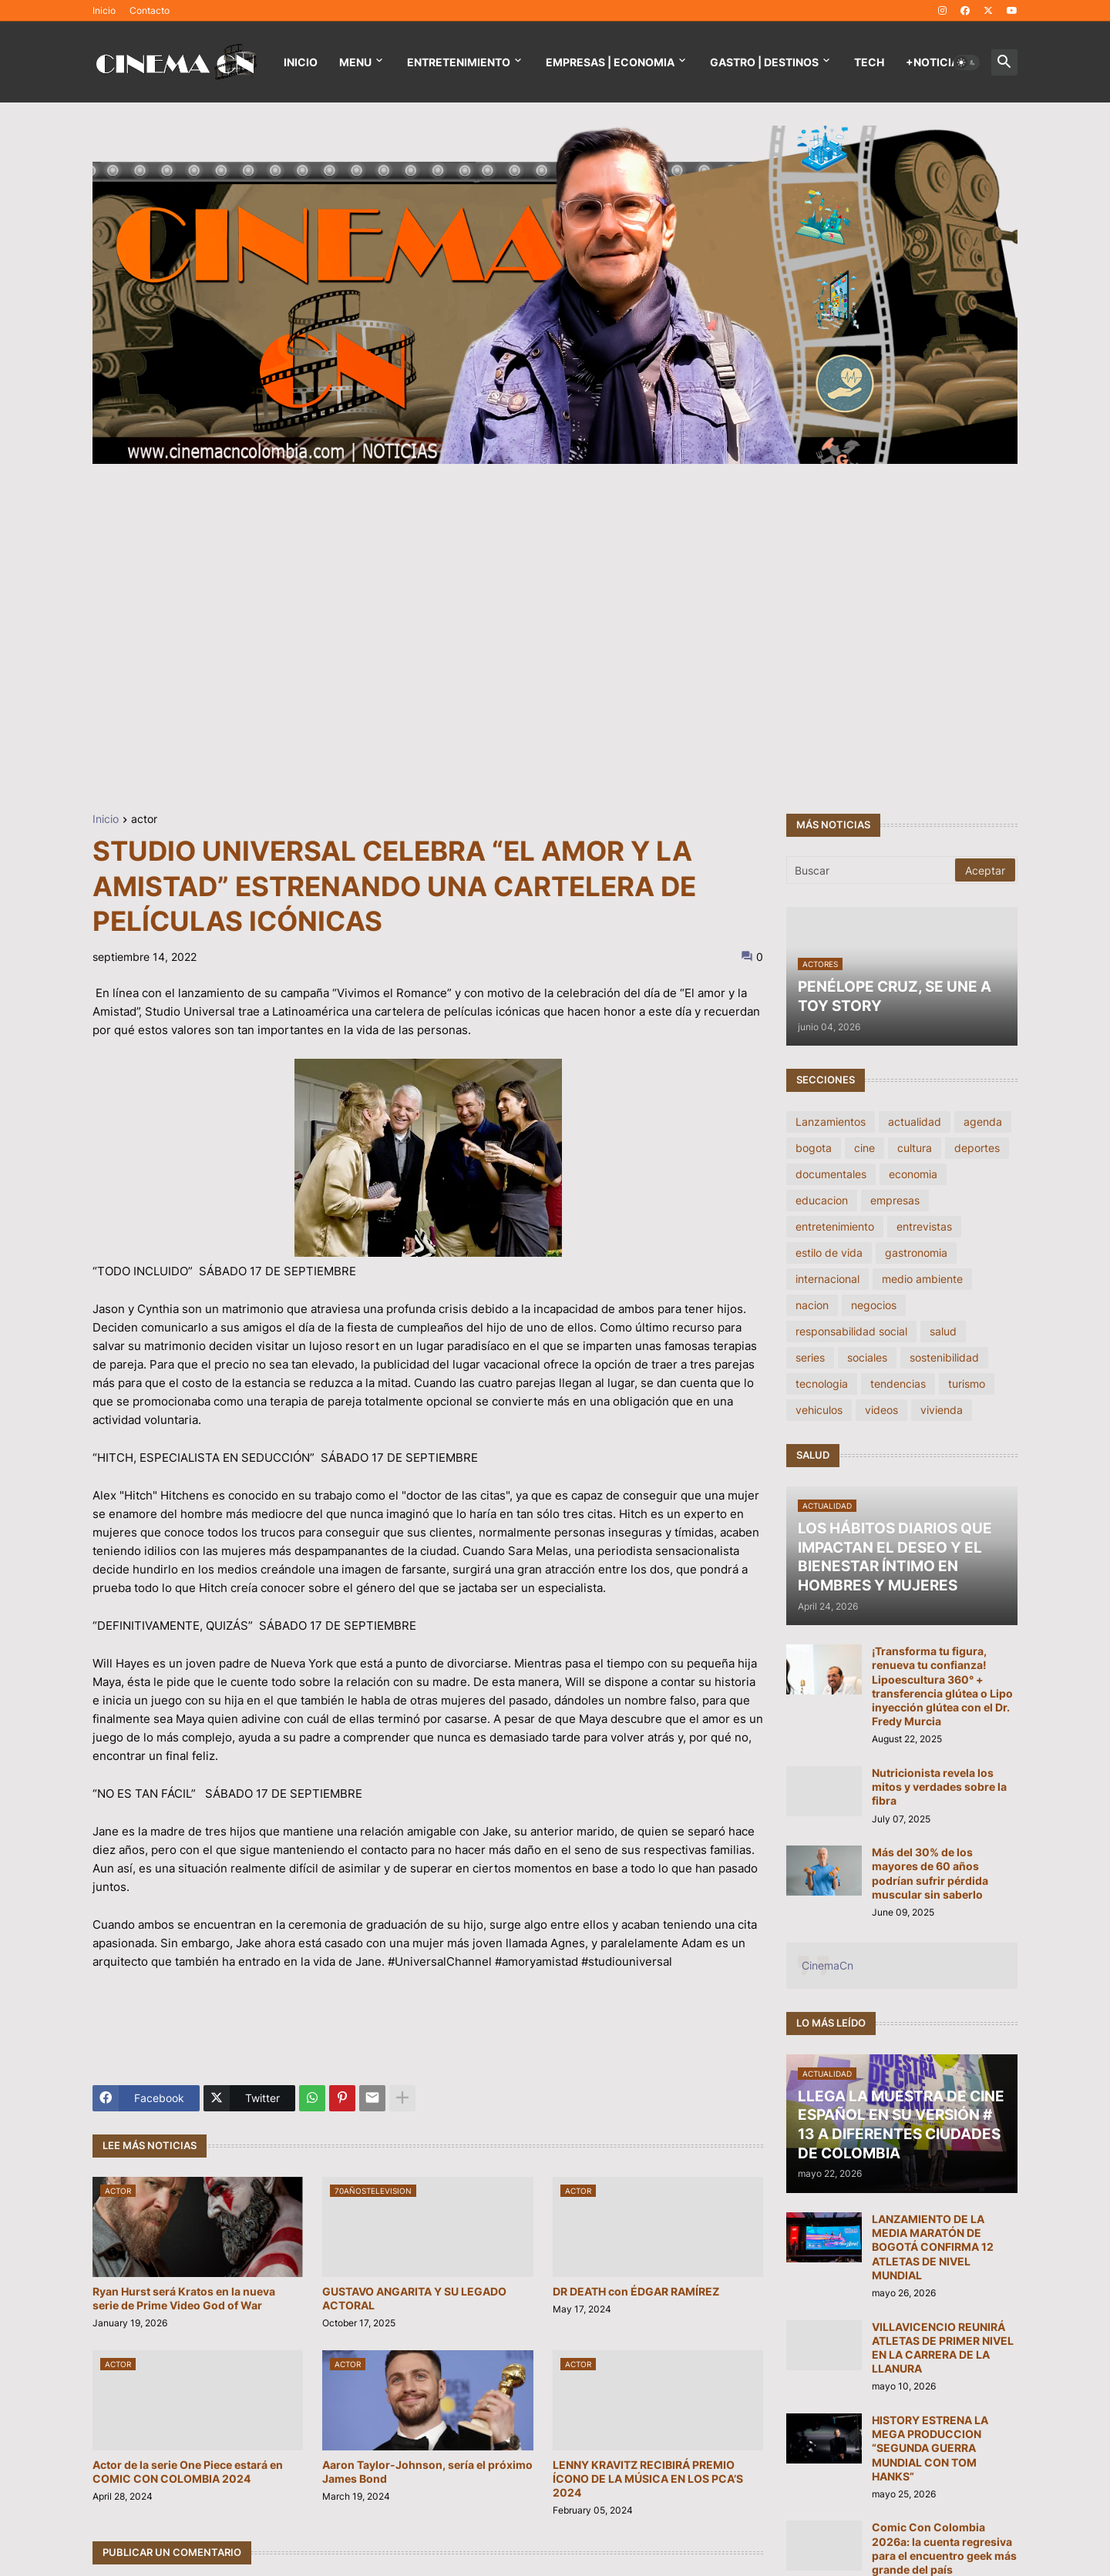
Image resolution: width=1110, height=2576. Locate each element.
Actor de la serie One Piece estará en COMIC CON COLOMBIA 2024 (187, 2471)
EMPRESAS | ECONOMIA (610, 62)
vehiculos (819, 1409)
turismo (966, 1383)
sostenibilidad (944, 1357)
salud (943, 1331)
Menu (355, 62)
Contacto (150, 10)
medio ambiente (922, 1278)
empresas (895, 1200)
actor (144, 819)
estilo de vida (829, 1252)
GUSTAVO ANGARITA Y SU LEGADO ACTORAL (414, 2298)
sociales (867, 1357)
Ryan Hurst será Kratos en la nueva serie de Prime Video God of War (183, 2298)
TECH (869, 62)
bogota (814, 1147)
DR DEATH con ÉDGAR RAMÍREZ (636, 2291)
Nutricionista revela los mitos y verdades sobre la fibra (939, 1786)
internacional (827, 1278)
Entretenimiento (458, 62)
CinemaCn (827, 1965)
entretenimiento (835, 1226)
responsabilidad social (851, 1331)
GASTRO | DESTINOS (764, 62)
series (810, 1357)
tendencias (898, 1383)
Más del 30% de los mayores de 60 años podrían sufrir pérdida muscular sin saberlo (930, 1873)
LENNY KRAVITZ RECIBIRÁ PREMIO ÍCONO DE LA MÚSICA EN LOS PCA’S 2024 (648, 2478)
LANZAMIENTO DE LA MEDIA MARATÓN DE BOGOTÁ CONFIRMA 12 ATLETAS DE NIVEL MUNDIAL (933, 2247)
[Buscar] (872, 870)
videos (881, 1409)
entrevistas (924, 1226)
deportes (977, 1147)
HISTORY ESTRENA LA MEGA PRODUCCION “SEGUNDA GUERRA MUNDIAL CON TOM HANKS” (930, 2448)
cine (864, 1147)
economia (913, 1174)
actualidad (914, 1121)
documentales (831, 1174)
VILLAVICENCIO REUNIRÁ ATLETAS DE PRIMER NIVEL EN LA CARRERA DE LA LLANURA (943, 2348)
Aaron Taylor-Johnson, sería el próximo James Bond (427, 2471)
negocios (873, 1305)
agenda (983, 1121)
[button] (967, 62)
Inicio (104, 10)
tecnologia (822, 1383)
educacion (822, 1200)
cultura (914, 1147)
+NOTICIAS (936, 62)
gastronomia (916, 1252)
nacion (812, 1305)
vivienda (941, 1409)
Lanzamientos (831, 1121)
